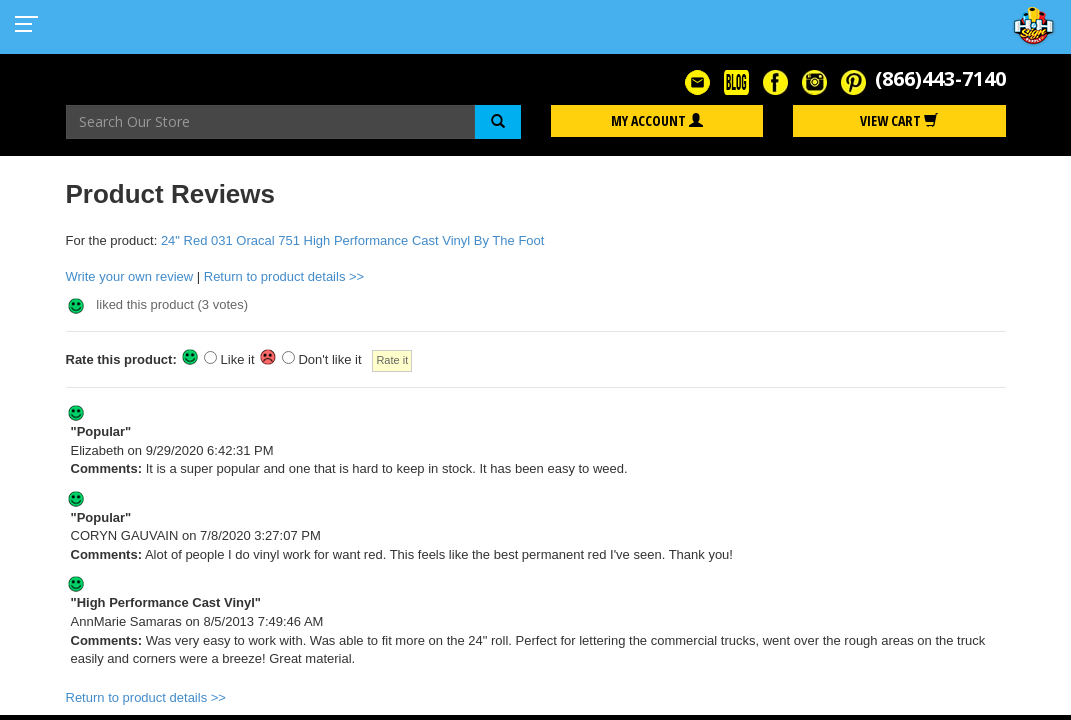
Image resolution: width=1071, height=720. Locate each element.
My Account (657, 120)
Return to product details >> (284, 276)
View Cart (899, 120)
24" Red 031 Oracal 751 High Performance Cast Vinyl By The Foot (353, 240)
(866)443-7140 (940, 78)
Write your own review (130, 276)
